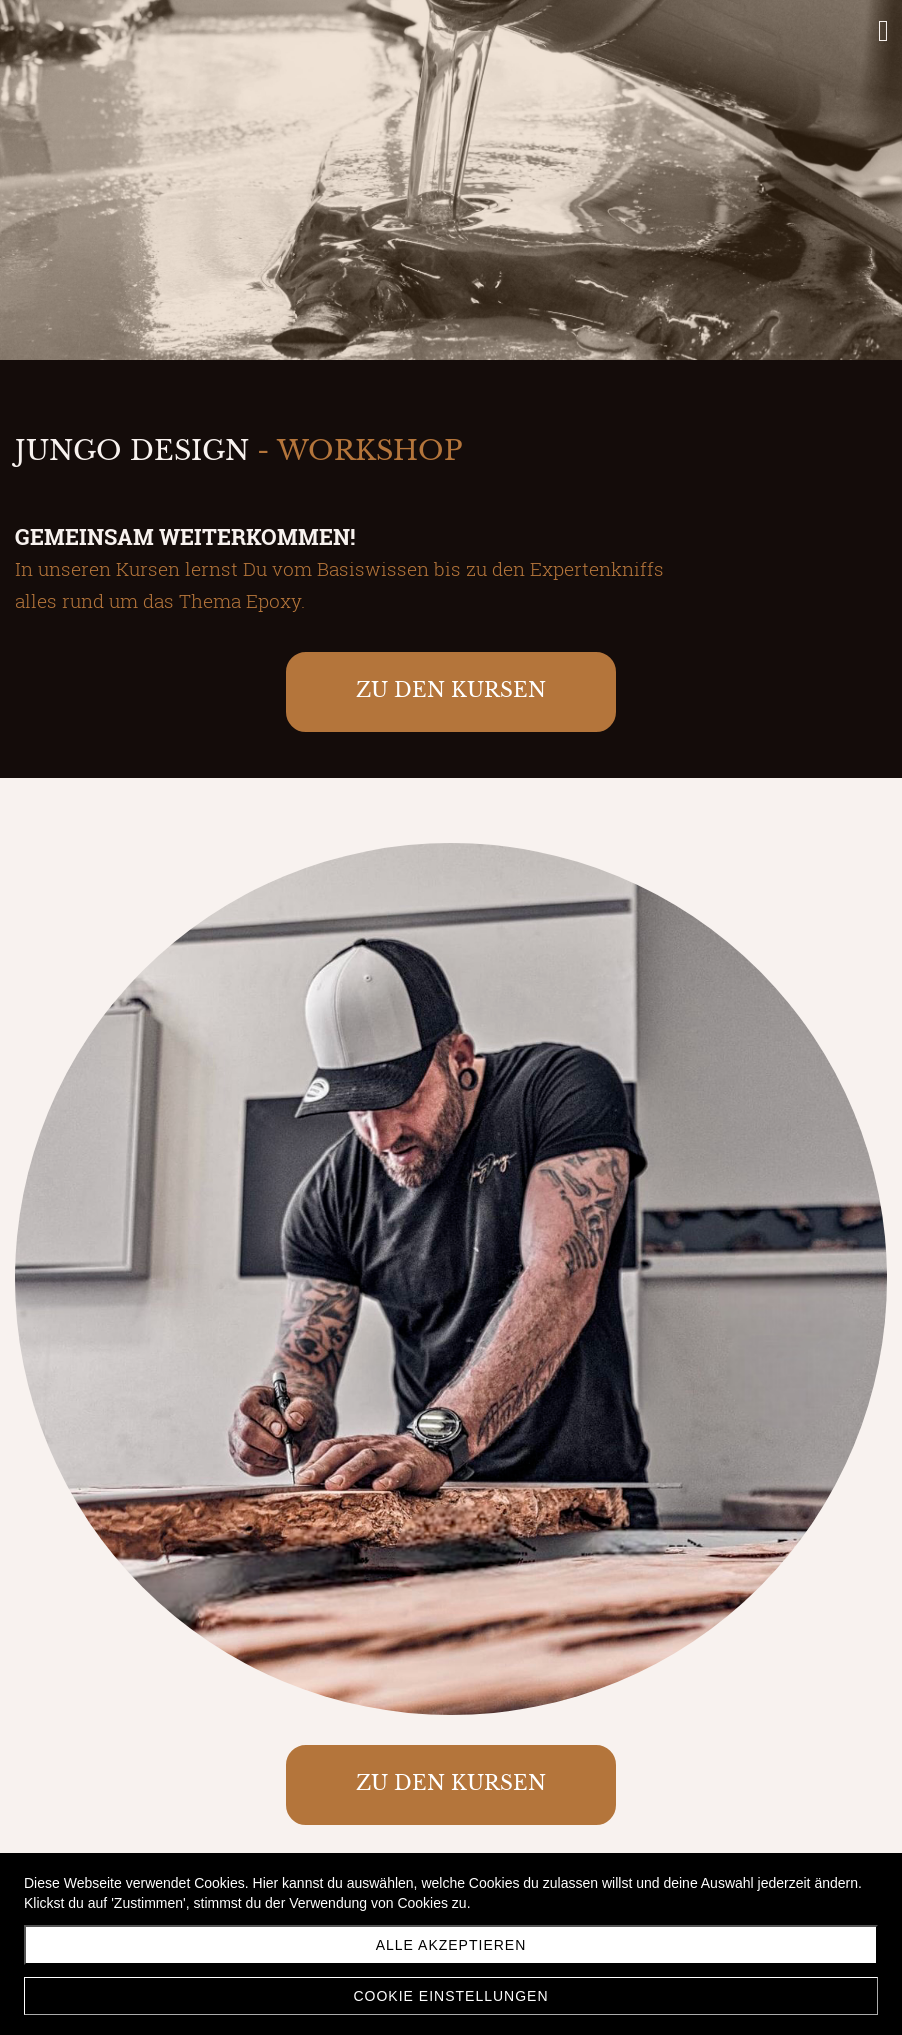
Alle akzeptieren (451, 1945)
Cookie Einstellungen (450, 1996)
